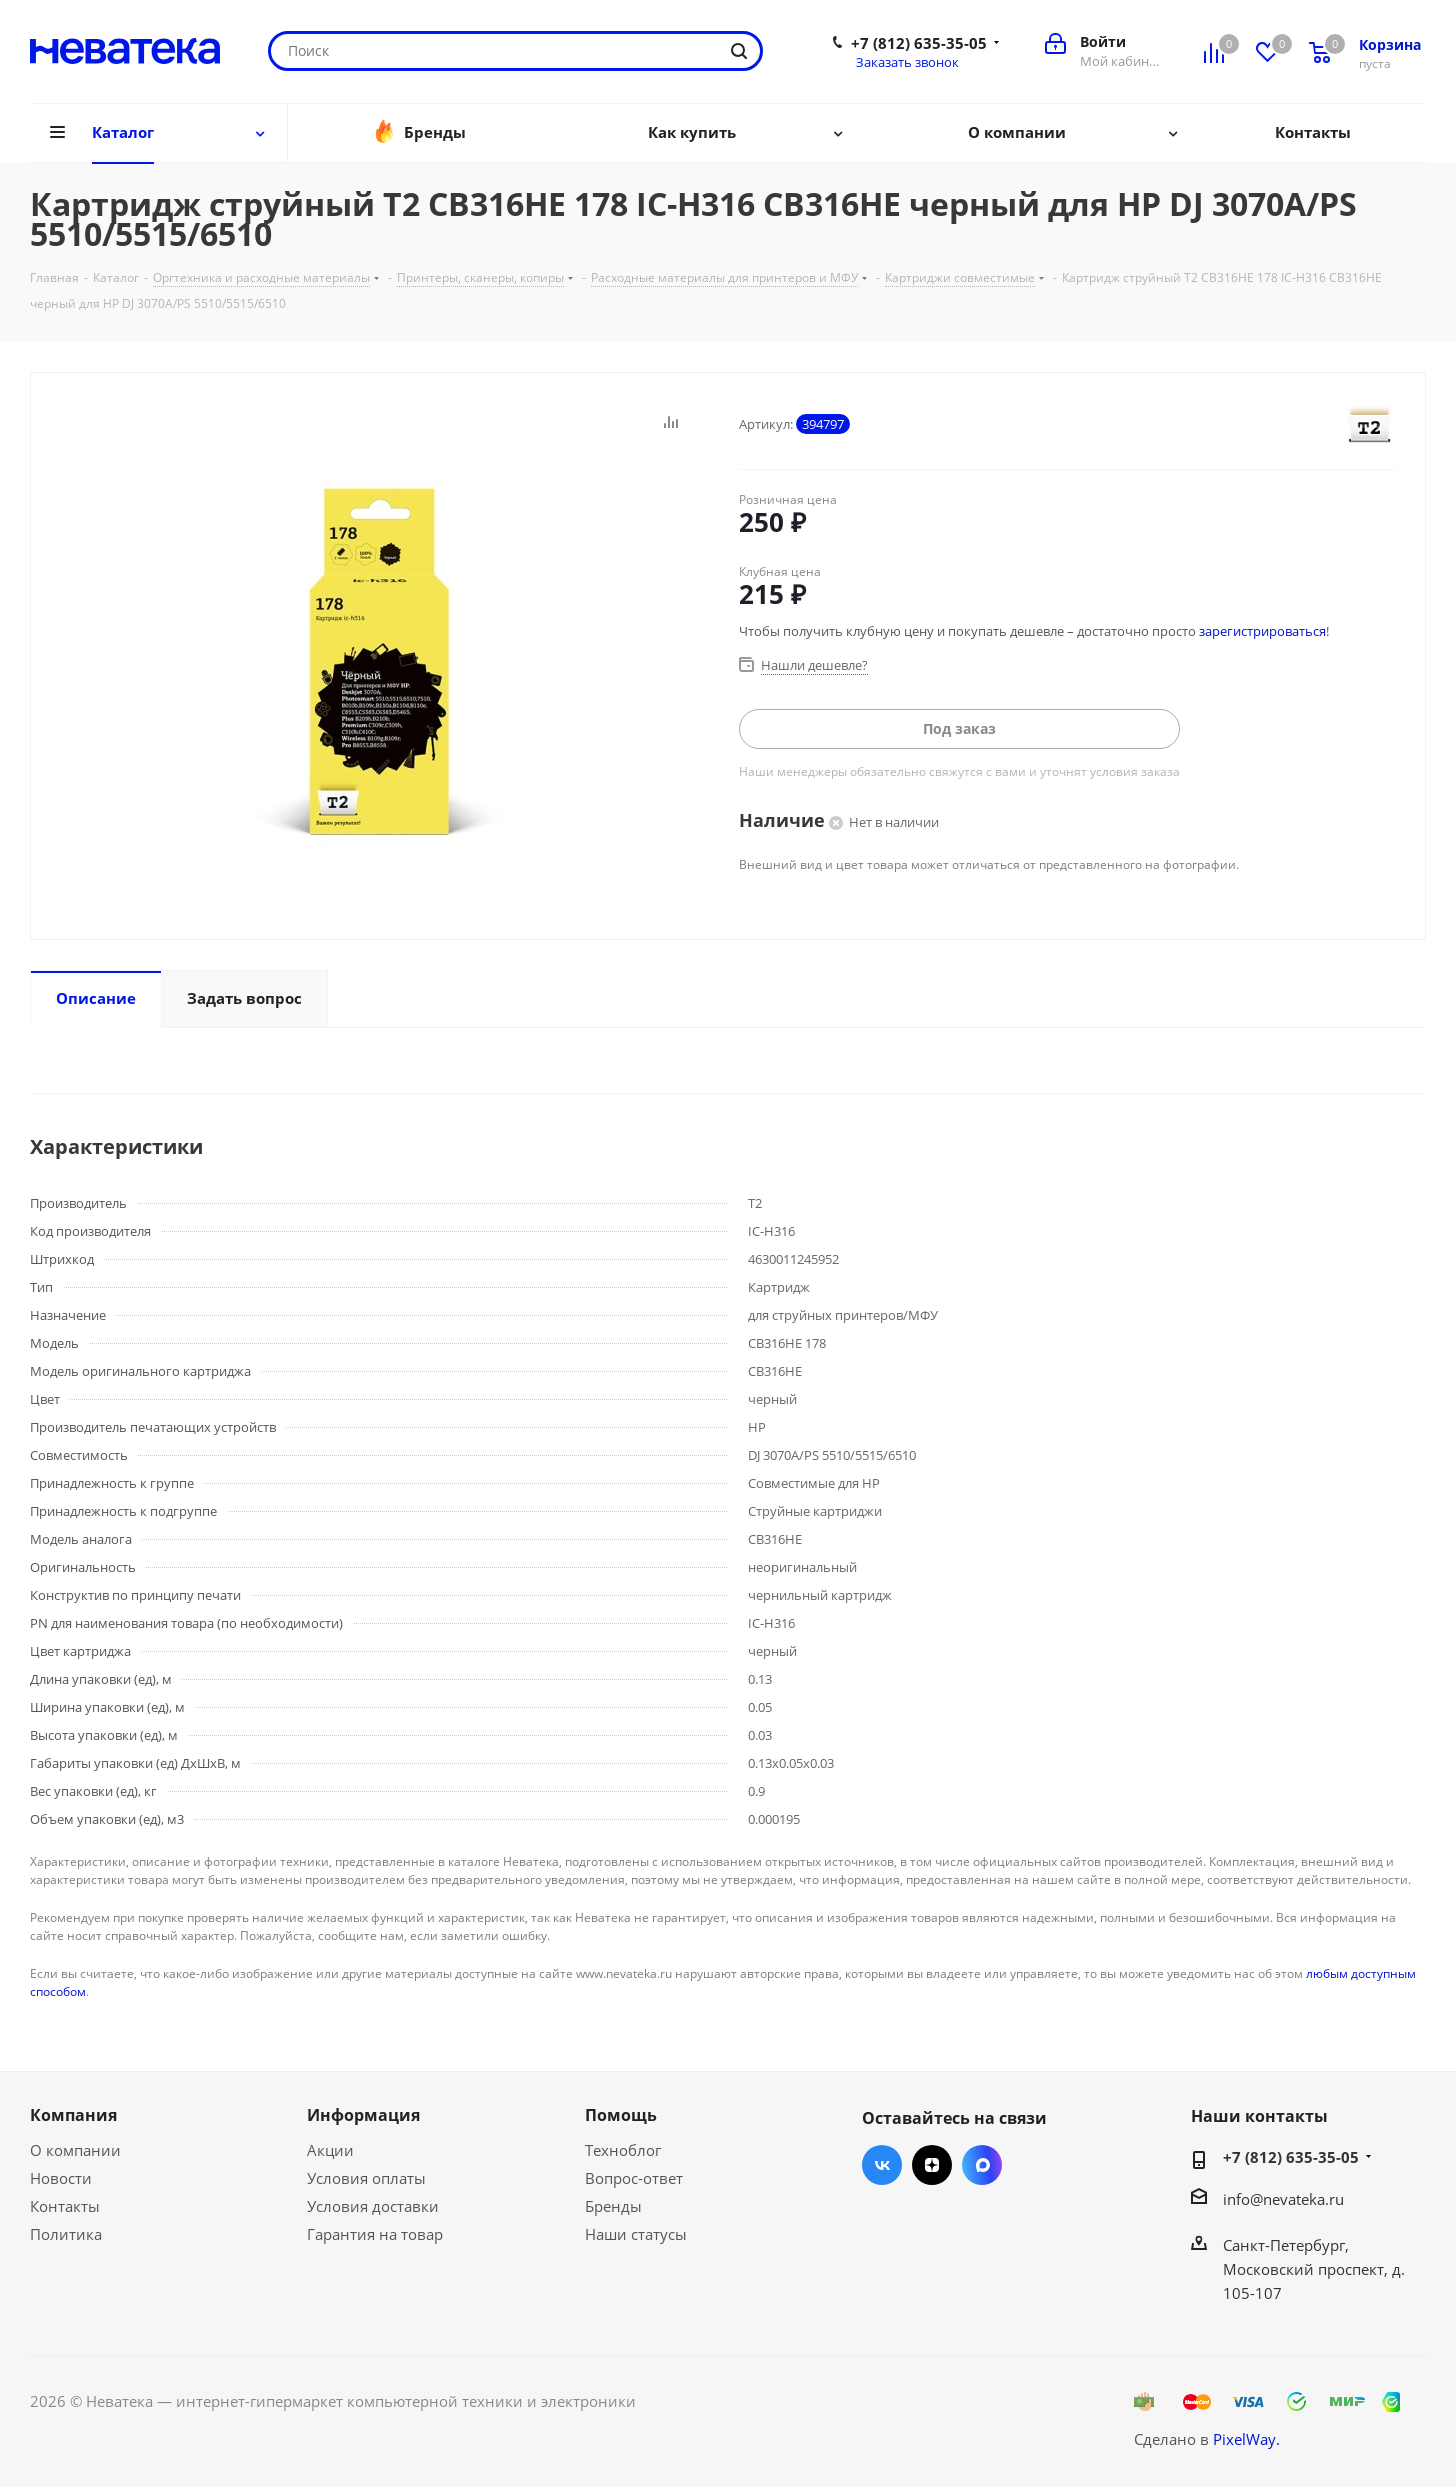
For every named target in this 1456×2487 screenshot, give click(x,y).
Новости (61, 2178)
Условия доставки (373, 2206)
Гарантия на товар (375, 2234)
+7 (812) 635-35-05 (919, 43)
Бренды (613, 2206)
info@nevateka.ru (1283, 2199)
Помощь (621, 2115)
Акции (330, 2150)
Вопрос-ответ (634, 2178)
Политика (66, 2234)
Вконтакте (882, 2165)
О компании (75, 2150)
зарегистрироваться (1262, 631)
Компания (73, 2115)
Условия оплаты (366, 2178)
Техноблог (623, 2150)
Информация (363, 2115)
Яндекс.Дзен (932, 2165)
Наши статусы (636, 2234)
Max (982, 2165)
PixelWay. (1246, 2439)
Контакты (65, 2206)
